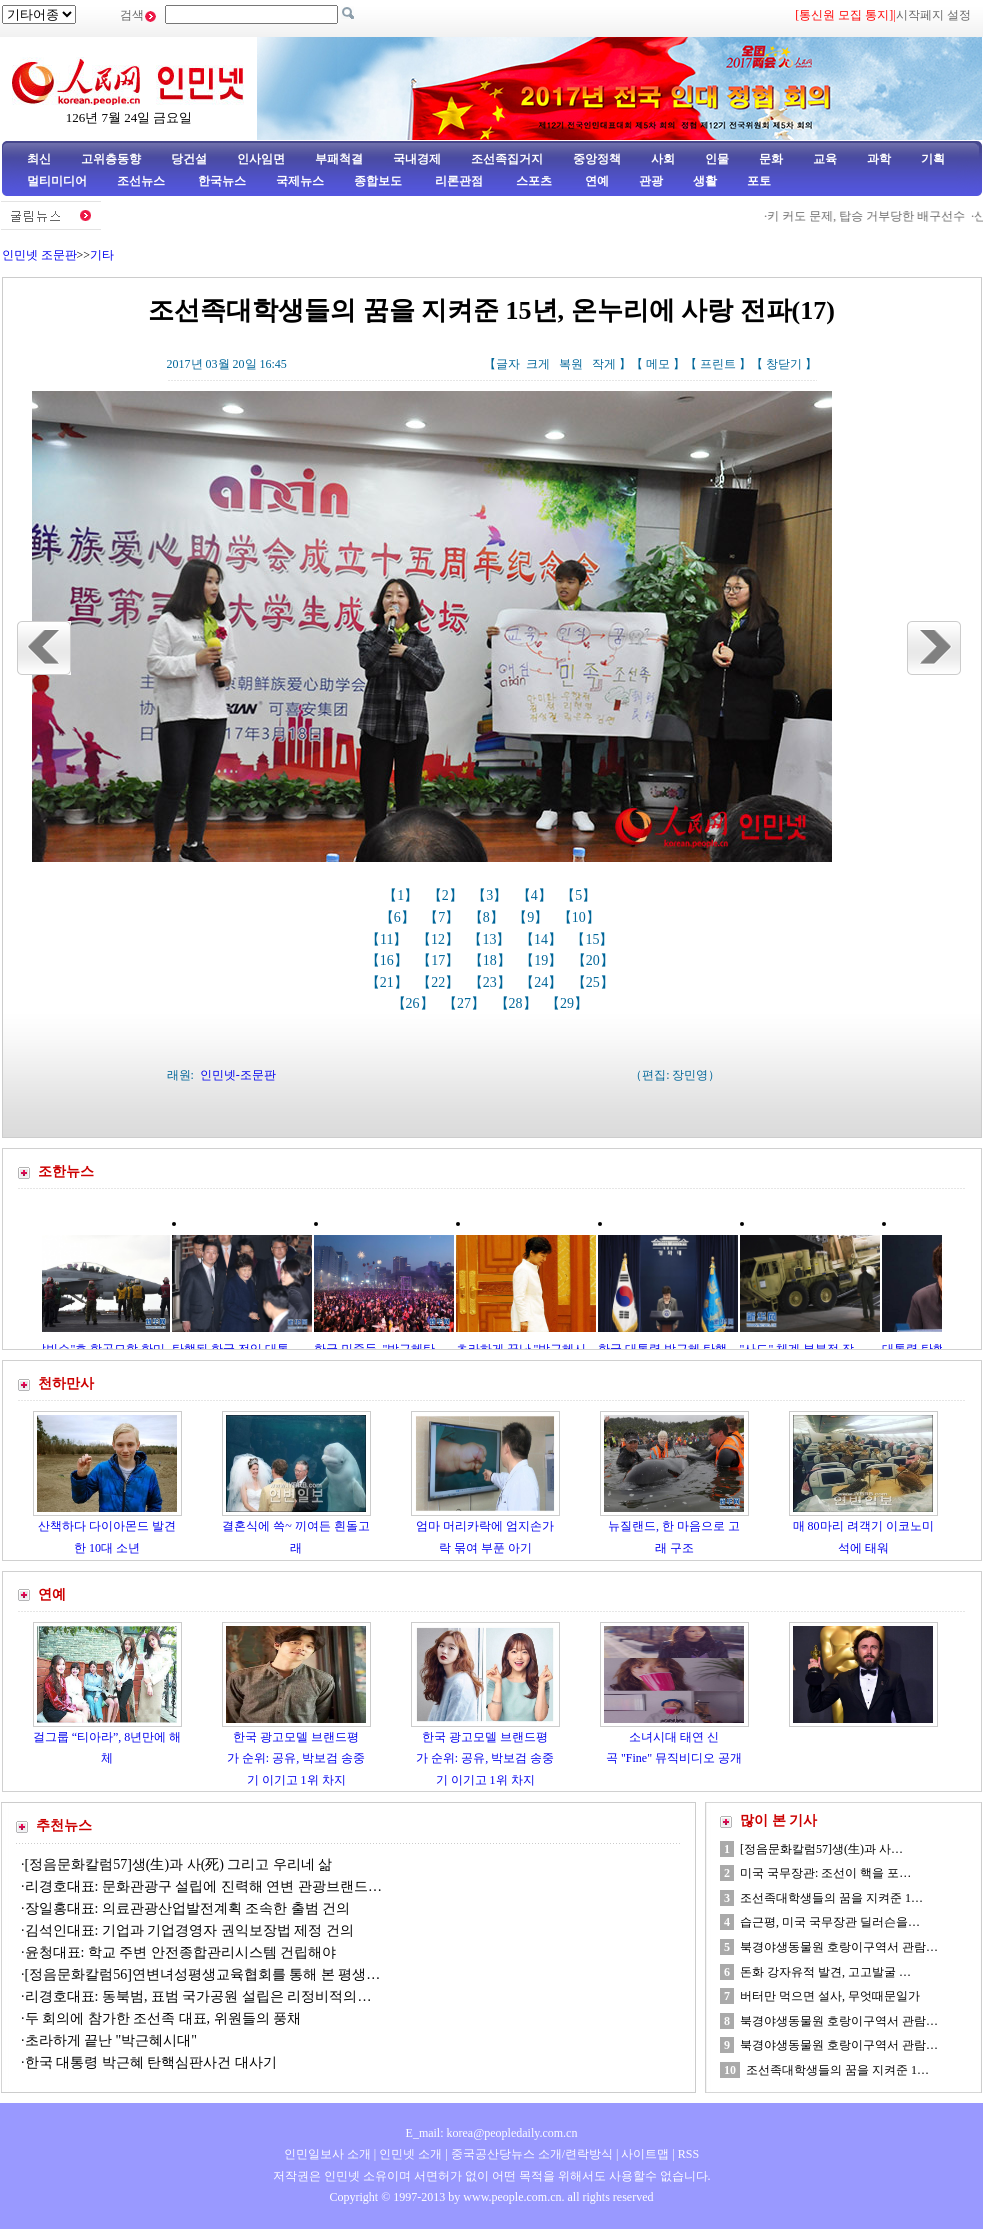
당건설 (189, 159)
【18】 (492, 960)
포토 (759, 181)
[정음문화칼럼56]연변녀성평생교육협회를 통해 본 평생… (203, 1974)
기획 (933, 159)
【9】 (532, 917)
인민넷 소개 (409, 2154)
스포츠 (532, 181)
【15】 (594, 939)
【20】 (595, 960)
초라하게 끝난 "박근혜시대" (111, 2040)
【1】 (402, 895)
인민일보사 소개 (327, 2154)
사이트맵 (645, 2154)
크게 (538, 364)
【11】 (388, 939)
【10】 (581, 917)
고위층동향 (111, 159)
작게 (604, 364)
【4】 (536, 895)
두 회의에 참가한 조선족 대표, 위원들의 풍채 (163, 2018)
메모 (658, 364)
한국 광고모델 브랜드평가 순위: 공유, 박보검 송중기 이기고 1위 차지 (296, 1758)
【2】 (447, 895)
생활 (705, 181)
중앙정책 (597, 159)
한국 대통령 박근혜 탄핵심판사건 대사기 (151, 2062)
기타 (102, 255)
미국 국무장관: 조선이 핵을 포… (825, 1873)
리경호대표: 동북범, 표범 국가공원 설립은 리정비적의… (198, 1996)
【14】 (543, 939)
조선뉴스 (142, 181)
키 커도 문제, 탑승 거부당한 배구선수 (876, 216)
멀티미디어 (57, 181)
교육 (825, 159)
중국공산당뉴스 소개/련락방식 (532, 2154)
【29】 (569, 1003)
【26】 (415, 1003)
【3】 (491, 895)
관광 (651, 181)
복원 (571, 364)
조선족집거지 (507, 159)
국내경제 (417, 159)
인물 (717, 159)
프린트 (718, 364)
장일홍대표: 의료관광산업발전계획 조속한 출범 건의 (188, 1908)
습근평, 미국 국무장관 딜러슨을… (830, 1922)
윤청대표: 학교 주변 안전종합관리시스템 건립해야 (181, 1952)
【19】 (543, 960)
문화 (771, 159)
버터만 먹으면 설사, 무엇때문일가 (830, 1996)
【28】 (518, 1003)
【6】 (399, 917)
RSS (688, 2154)
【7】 (443, 917)
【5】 (580, 895)
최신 (39, 159)
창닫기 (784, 364)
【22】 (440, 982)
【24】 (543, 982)
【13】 (491, 939)
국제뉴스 (300, 181)
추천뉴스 (64, 1825)
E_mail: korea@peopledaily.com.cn (492, 2133)
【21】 (389, 982)
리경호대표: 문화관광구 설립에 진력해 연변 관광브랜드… (203, 1886)
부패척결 (339, 159)
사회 (663, 159)
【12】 (440, 939)
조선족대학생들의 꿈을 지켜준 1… (831, 1898)
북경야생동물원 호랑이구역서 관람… (839, 1947)
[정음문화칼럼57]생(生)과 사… (821, 1849)
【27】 (466, 1003)
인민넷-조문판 (238, 1075)
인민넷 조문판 (39, 255)
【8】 (488, 917)
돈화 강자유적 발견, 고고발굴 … (825, 1972)
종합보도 (378, 181)
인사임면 (261, 159)
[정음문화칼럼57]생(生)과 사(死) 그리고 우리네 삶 (179, 1864)
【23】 (492, 982)
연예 (595, 181)
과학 (879, 159)
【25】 (595, 982)
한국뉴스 (222, 181)
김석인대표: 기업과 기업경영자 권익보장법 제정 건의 (189, 1930)
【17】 (440, 960)
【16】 (389, 960)
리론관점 (459, 181)
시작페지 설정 (933, 15)
